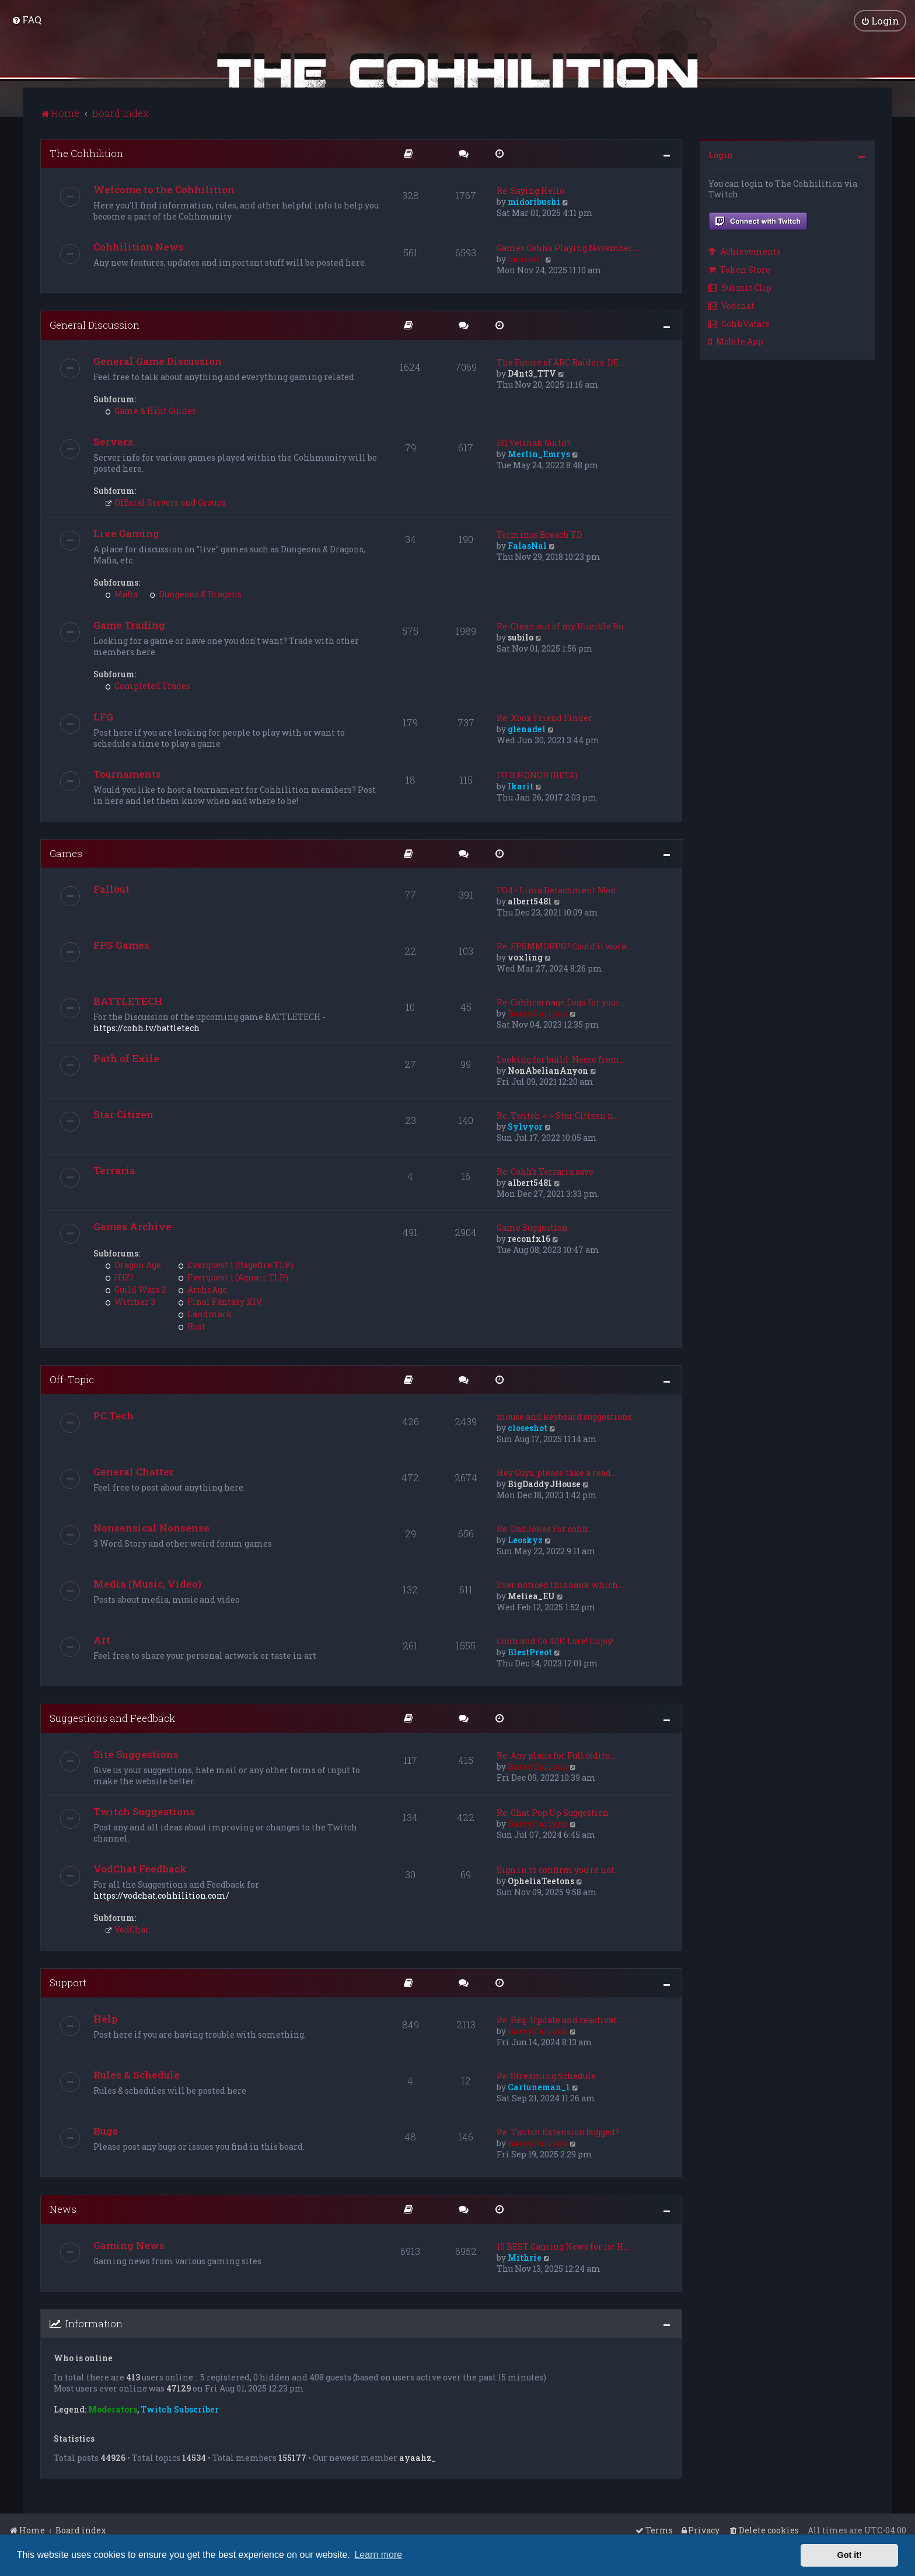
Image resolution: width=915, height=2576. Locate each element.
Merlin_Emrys (539, 453)
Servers (113, 441)
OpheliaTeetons (541, 1880)
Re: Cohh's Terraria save (545, 1171)
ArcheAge (202, 1289)
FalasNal (527, 545)
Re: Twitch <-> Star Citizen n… (558, 1115)
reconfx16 (529, 1238)
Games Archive (132, 1226)
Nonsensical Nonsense (151, 1527)
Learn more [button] (378, 2555)
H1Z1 (119, 1277)
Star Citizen (123, 1114)
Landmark (205, 1314)
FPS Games (121, 945)
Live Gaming (126, 532)
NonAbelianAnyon (548, 1070)
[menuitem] (26, 19)
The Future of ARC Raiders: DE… (560, 361)
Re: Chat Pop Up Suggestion (553, 1812)
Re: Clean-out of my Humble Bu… (562, 625)
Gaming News (129, 2244)
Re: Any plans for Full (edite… (556, 1754)
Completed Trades (147, 685)
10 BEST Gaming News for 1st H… (563, 2245)
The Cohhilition (86, 152)
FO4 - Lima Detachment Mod (556, 890)
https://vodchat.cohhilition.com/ (161, 1894)
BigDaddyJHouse (544, 1483)
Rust (191, 1326)
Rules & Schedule (136, 2074)
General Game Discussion (157, 360)
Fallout (111, 889)
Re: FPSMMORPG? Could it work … (565, 946)
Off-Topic (72, 1379)
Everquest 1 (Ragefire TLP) (236, 1264)
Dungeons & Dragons (195, 593)
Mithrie (525, 2256)
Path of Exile (126, 1058)
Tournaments (127, 773)
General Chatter (133, 1471)
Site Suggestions (136, 1753)
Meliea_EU (531, 1595)
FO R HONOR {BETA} (537, 774)
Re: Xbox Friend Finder (544, 717)
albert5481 (530, 901)
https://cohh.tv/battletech (146, 1027)
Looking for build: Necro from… (561, 1059)
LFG (103, 716)
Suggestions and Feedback (112, 1717)
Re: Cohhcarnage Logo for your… (560, 1002)
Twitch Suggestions (144, 1811)
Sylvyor (525, 1126)
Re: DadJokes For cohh (542, 1528)
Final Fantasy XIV (220, 1301)
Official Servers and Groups (165, 501)
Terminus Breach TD (539, 533)
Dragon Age (133, 1264)
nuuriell (525, 258)
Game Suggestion (532, 1227)
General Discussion (94, 324)
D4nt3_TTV (532, 372)
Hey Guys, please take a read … (557, 1472)
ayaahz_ (417, 2457)
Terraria (114, 1170)
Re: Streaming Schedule (546, 2075)
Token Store (739, 268)
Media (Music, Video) (147, 1583)
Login (720, 154)
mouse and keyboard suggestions (564, 1416)
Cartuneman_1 (539, 2086)
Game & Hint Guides (150, 410)
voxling (525, 957)
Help (105, 2018)
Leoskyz (525, 1539)
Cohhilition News (138, 246)
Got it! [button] (849, 2555)
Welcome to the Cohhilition (164, 189)
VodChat (127, 1928)
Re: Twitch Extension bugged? (558, 2131)
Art (101, 1639)
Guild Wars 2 (135, 1289)
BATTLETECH (127, 1001)
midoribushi (534, 201)
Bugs (105, 2130)
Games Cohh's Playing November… (567, 247)
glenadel (527, 728)
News (63, 2208)
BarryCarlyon (538, 1013)
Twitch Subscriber (180, 2409)
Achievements (744, 251)
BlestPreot (530, 1651)
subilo (520, 636)
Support (68, 1982)
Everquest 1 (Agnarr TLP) (233, 1277)
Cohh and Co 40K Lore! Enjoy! (555, 1640)
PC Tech (113, 1415)
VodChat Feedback (140, 1868)
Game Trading (129, 624)
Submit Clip (739, 287)
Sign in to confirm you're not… (558, 1869)
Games (66, 852)
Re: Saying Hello (530, 190)
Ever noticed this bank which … (561, 1584)
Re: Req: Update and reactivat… (559, 2019)
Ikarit (520, 785)
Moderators (112, 2409)
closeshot (527, 1427)
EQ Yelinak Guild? (534, 442)
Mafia (121, 593)
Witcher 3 (130, 1301)
